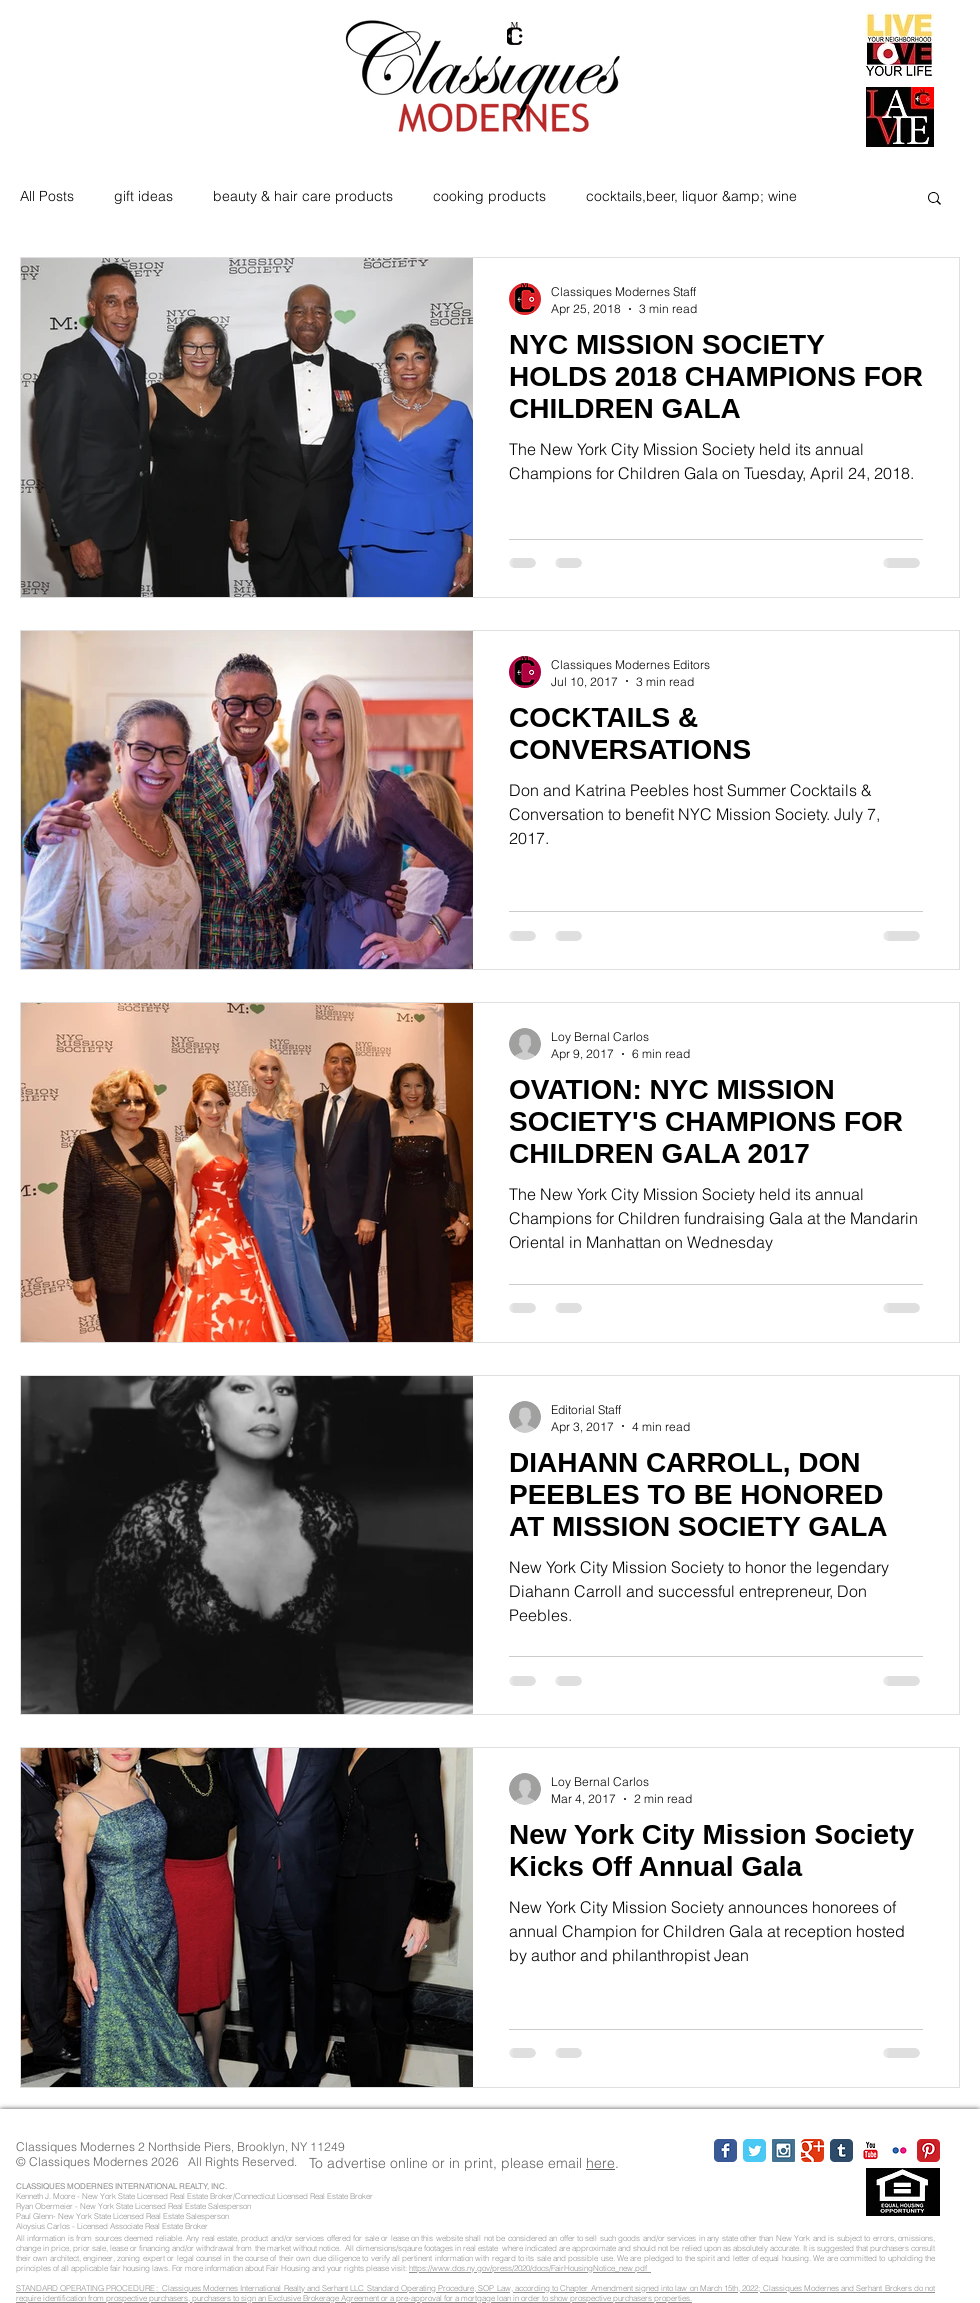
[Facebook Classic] (725, 2150)
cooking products (489, 196)
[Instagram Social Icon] (783, 2150)
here (600, 2163)
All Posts (47, 196)
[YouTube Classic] (870, 2150)
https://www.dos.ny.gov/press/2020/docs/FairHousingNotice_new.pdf (530, 2268)
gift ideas (143, 196)
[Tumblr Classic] (841, 2150)
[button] (934, 199)
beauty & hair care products (303, 196)
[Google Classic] (812, 2150)
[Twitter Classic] (754, 2150)
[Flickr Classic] (899, 2150)
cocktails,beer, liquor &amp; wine (691, 196)
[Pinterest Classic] (928, 2150)
